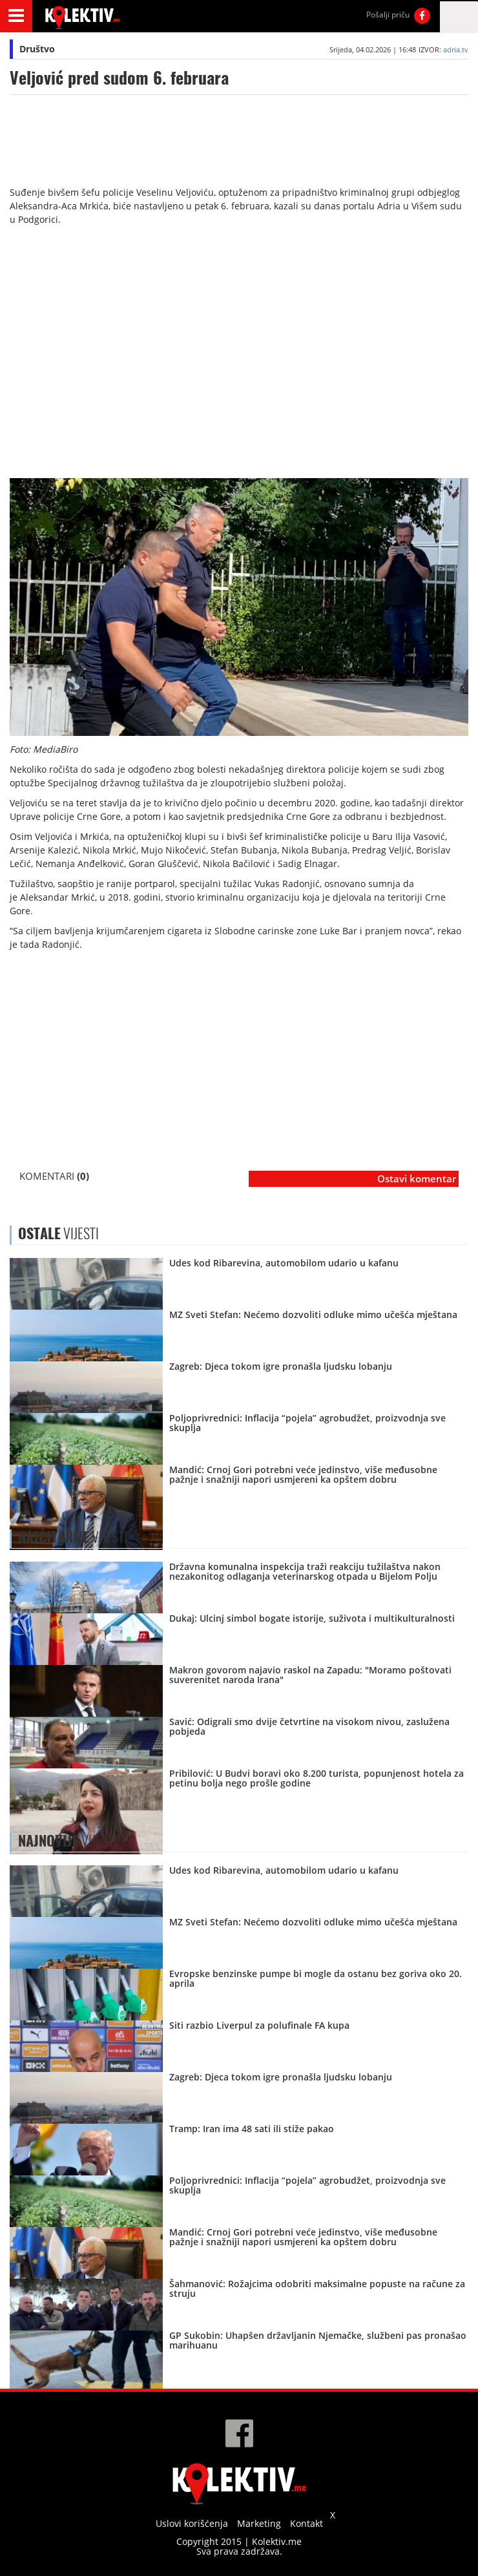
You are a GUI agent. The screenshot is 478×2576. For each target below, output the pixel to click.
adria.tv (455, 49)
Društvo (37, 49)
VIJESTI (72, 1537)
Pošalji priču (388, 14)
